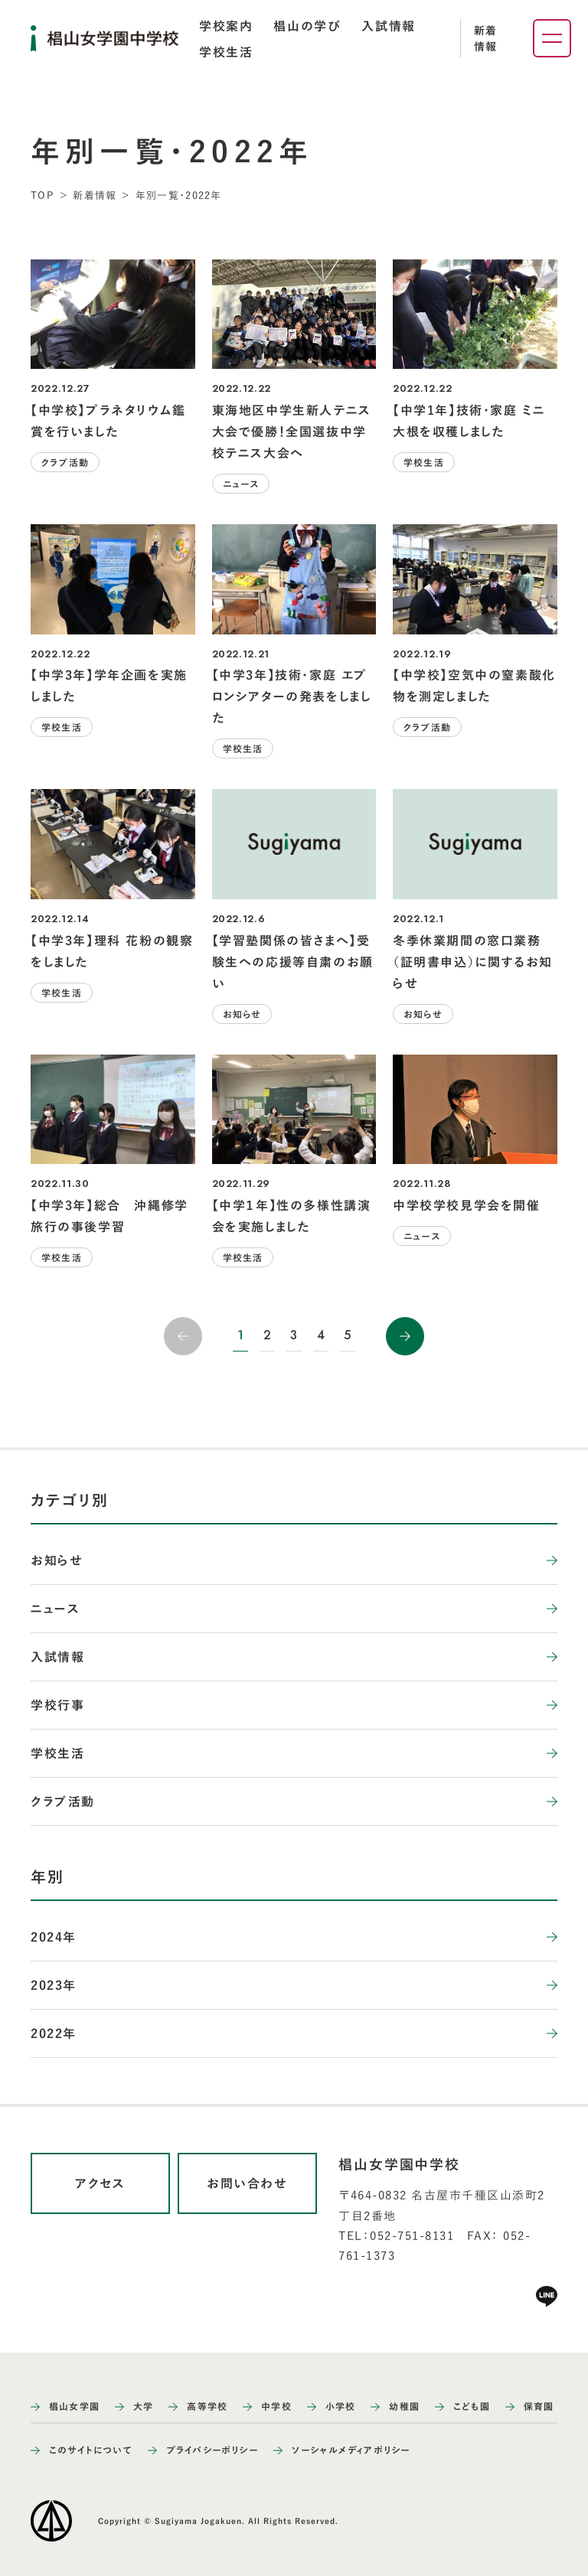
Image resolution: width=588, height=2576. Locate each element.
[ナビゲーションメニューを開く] (552, 38)
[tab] (226, 26)
